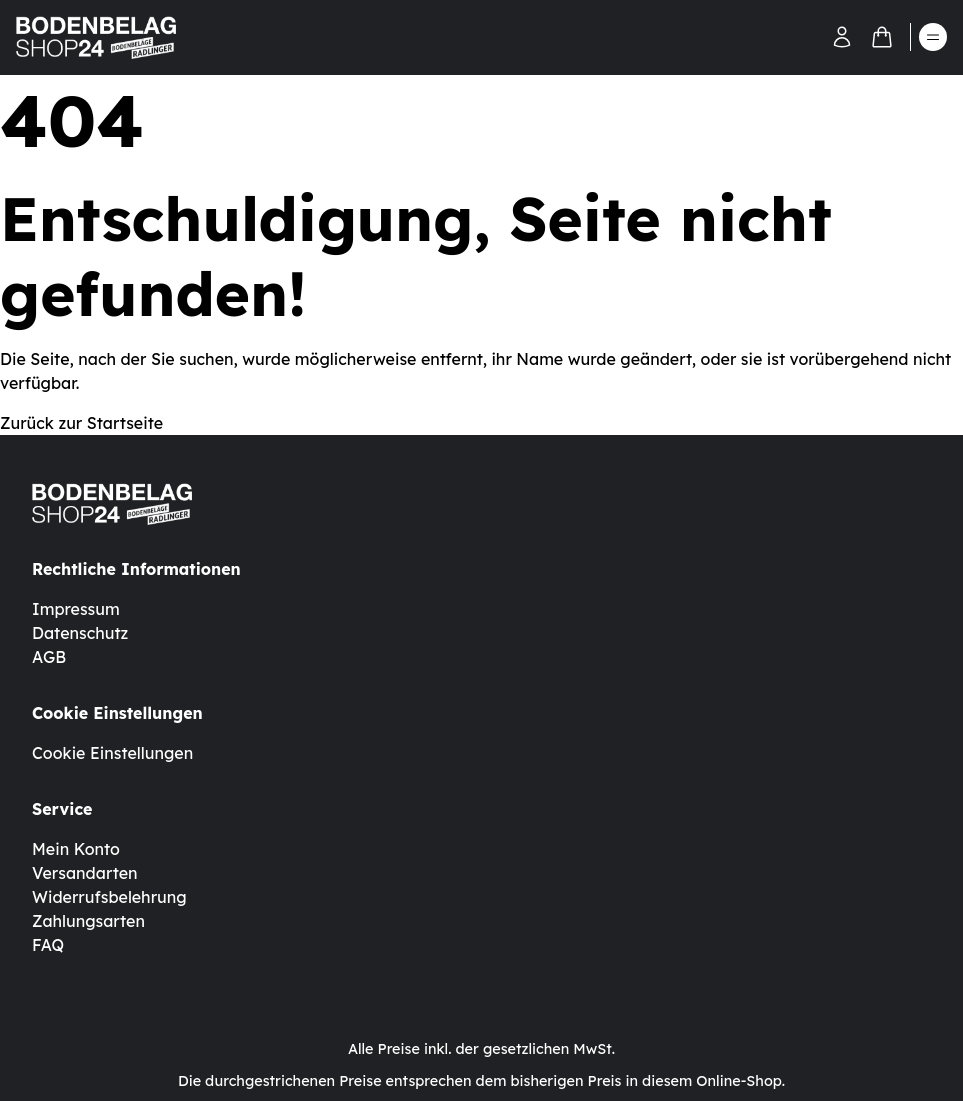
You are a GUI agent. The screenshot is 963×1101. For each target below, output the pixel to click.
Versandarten (85, 873)
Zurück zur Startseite (81, 423)
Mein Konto (76, 849)
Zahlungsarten (88, 921)
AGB (49, 657)
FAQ (48, 945)
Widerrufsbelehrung (109, 897)
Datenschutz (80, 633)
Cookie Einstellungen (112, 753)
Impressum (76, 609)
